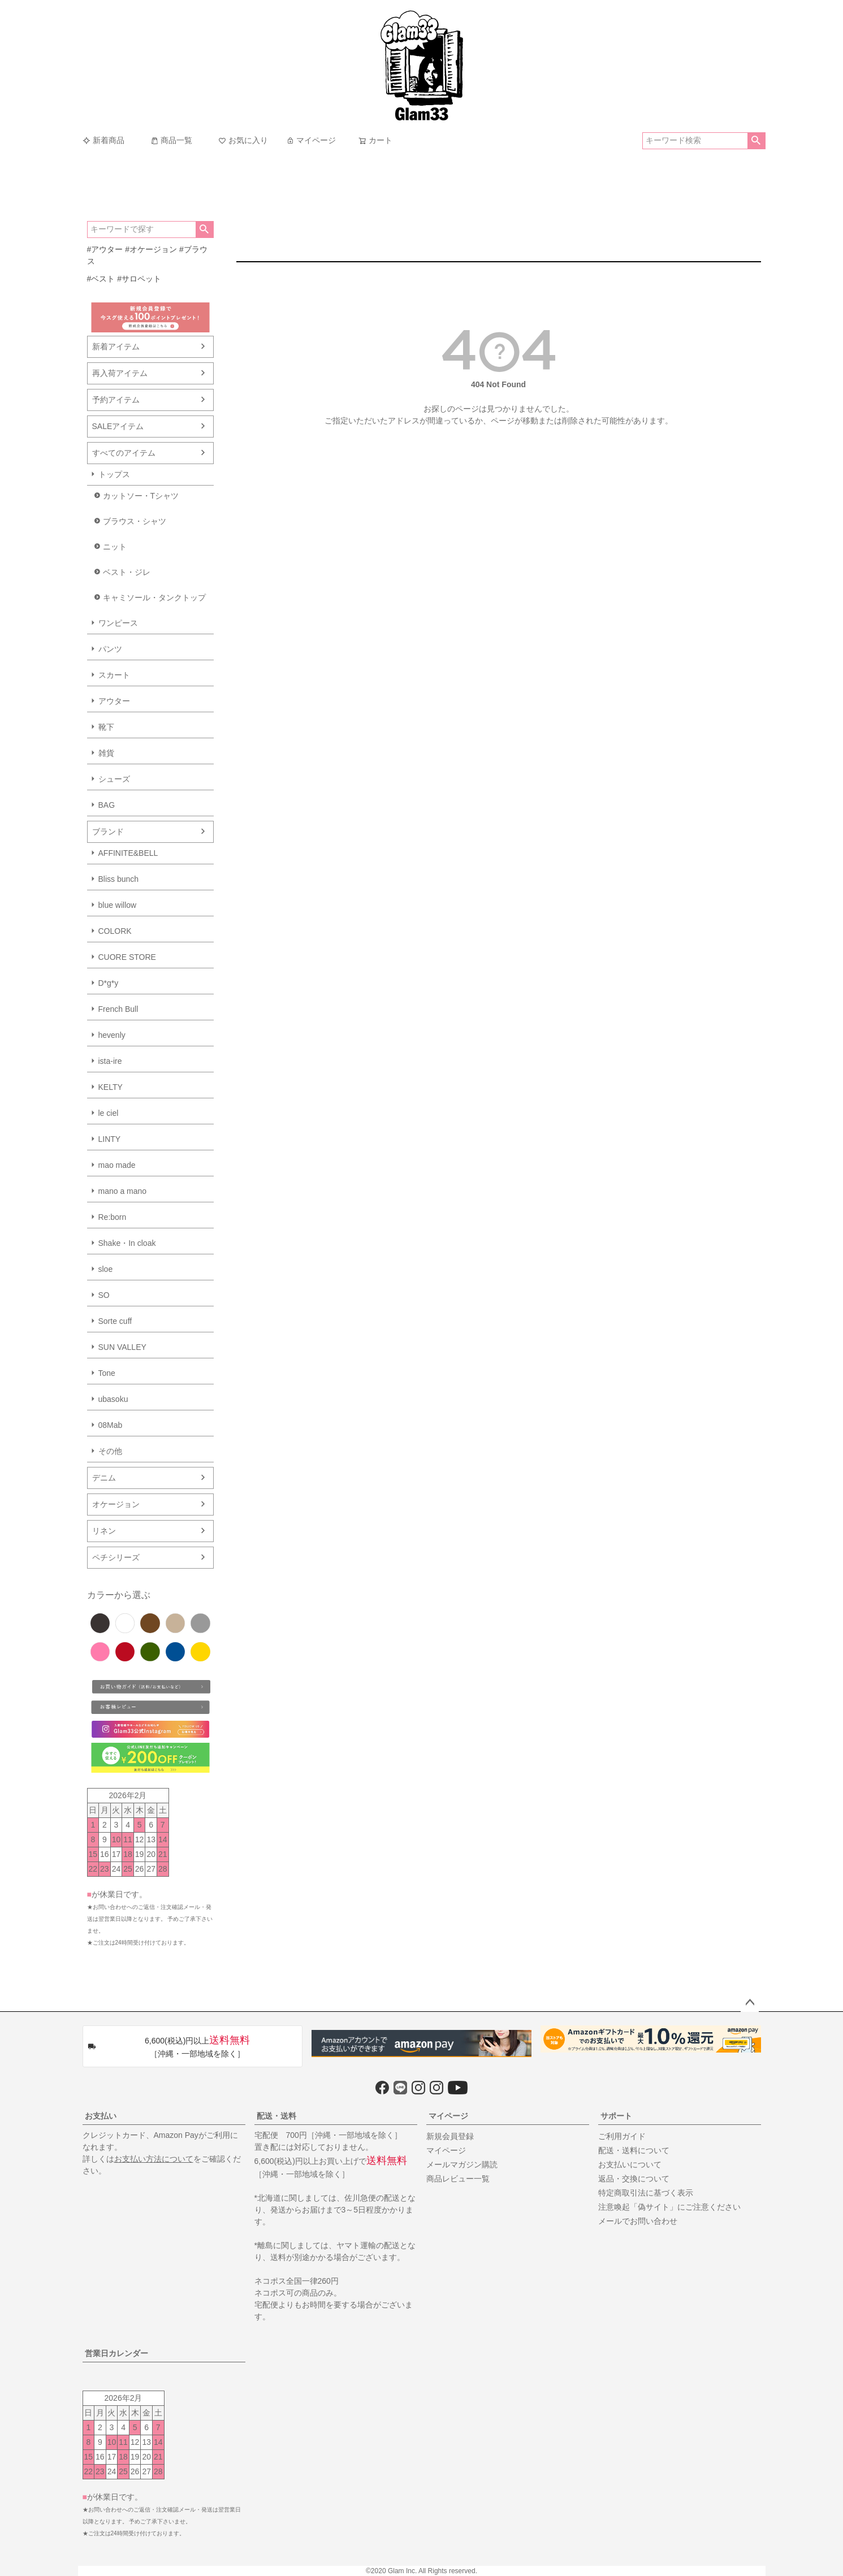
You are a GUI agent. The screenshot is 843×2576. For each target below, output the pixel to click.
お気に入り (243, 140)
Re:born (112, 1217)
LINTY (109, 1139)
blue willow (117, 905)
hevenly (112, 1035)
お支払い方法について (153, 2158)
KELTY (110, 1087)
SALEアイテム (118, 426)
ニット (115, 546)
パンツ (110, 648)
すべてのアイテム (123, 452)
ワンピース (118, 622)
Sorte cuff (115, 1321)
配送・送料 (276, 2115)
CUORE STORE (127, 957)
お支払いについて (630, 2164)
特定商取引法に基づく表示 (645, 2192)
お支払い (100, 2115)
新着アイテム (116, 346)
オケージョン (116, 1504)
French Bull (118, 1009)
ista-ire (110, 1061)
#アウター (105, 249)
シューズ (114, 778)
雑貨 (106, 752)
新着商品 (103, 140)
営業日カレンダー (116, 2353)
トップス (114, 474)
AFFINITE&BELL (128, 853)
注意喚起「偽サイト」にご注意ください (669, 2206)
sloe (105, 1269)
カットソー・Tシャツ (141, 495)
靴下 (106, 726)
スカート (114, 674)
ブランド (108, 831)
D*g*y (108, 983)
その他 (110, 1451)
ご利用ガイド (622, 2136)
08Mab (110, 1425)
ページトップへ (750, 2003)
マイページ (311, 140)
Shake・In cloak (127, 1243)
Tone (106, 1373)
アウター (114, 700)
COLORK (115, 931)
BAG (106, 804)
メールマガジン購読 (462, 2164)
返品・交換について (633, 2178)
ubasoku (113, 1399)
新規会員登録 (450, 2136)
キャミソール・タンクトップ (154, 597)
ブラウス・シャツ (134, 521)
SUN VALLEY (122, 1347)
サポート (616, 2115)
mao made (117, 1165)
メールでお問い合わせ (637, 2221)
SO (104, 1295)
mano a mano (122, 1191)
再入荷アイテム (120, 373)
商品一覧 (171, 140)
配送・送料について (633, 2150)
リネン (104, 1530)
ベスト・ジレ (126, 572)
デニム (104, 1477)
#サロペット (139, 278)
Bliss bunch (118, 879)
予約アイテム (116, 399)
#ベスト (101, 278)
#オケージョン (151, 249)
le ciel (108, 1113)
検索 (756, 141)
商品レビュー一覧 (458, 2178)
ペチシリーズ (116, 1557)
